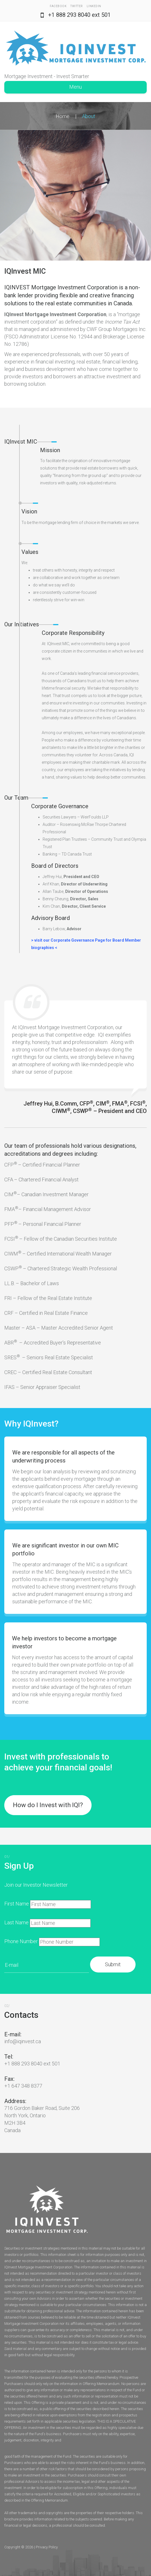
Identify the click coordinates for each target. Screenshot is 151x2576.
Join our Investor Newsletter (36, 1885)
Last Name (16, 1922)
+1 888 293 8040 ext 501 (79, 14)
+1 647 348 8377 (23, 2086)
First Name (16, 1904)
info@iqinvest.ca (22, 2041)
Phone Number (21, 1941)
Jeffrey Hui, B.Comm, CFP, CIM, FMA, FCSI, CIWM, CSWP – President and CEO (85, 1107)
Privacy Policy (47, 2547)
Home (62, 116)
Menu (75, 87)
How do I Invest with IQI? (48, 1805)
